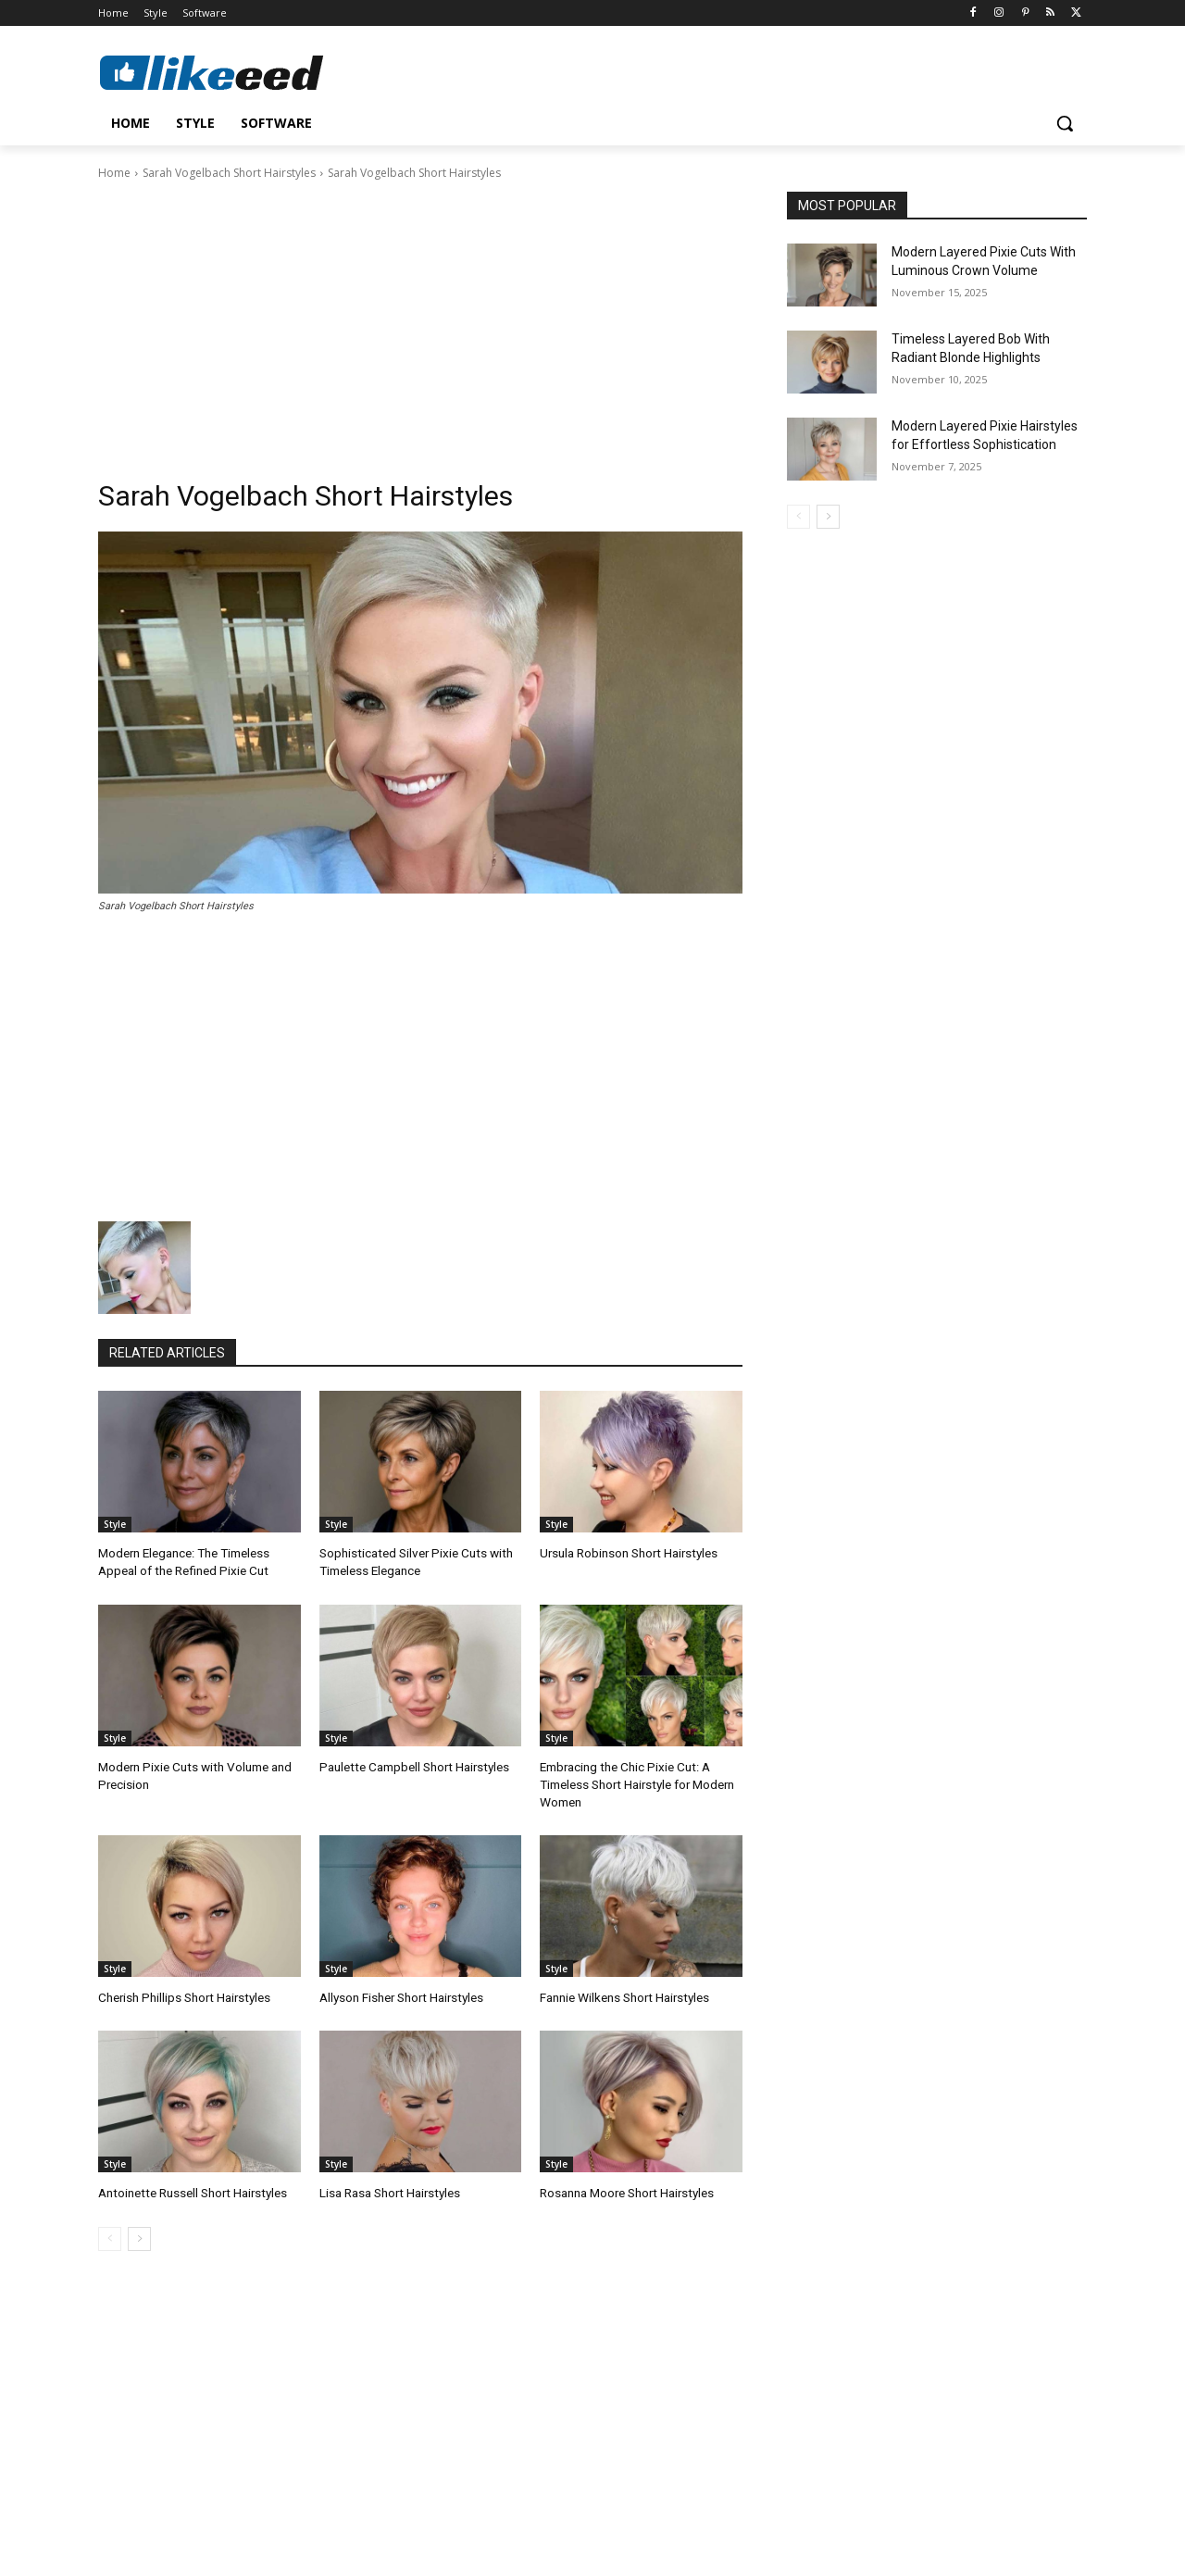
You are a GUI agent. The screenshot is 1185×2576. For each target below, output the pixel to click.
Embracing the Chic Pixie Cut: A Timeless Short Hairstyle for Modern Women (635, 1781)
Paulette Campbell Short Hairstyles (411, 1764)
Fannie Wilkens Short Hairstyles (623, 1992)
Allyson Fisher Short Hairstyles (400, 1992)
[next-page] (139, 2232)
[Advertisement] (420, 321)
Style (115, 1524)
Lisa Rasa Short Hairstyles (388, 2187)
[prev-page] (109, 2232)
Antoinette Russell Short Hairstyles (190, 2187)
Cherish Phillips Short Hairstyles (182, 1992)
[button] (1064, 123)
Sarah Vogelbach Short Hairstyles (229, 173)
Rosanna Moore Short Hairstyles (626, 2187)
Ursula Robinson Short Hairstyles (628, 1552)
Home (114, 173)
